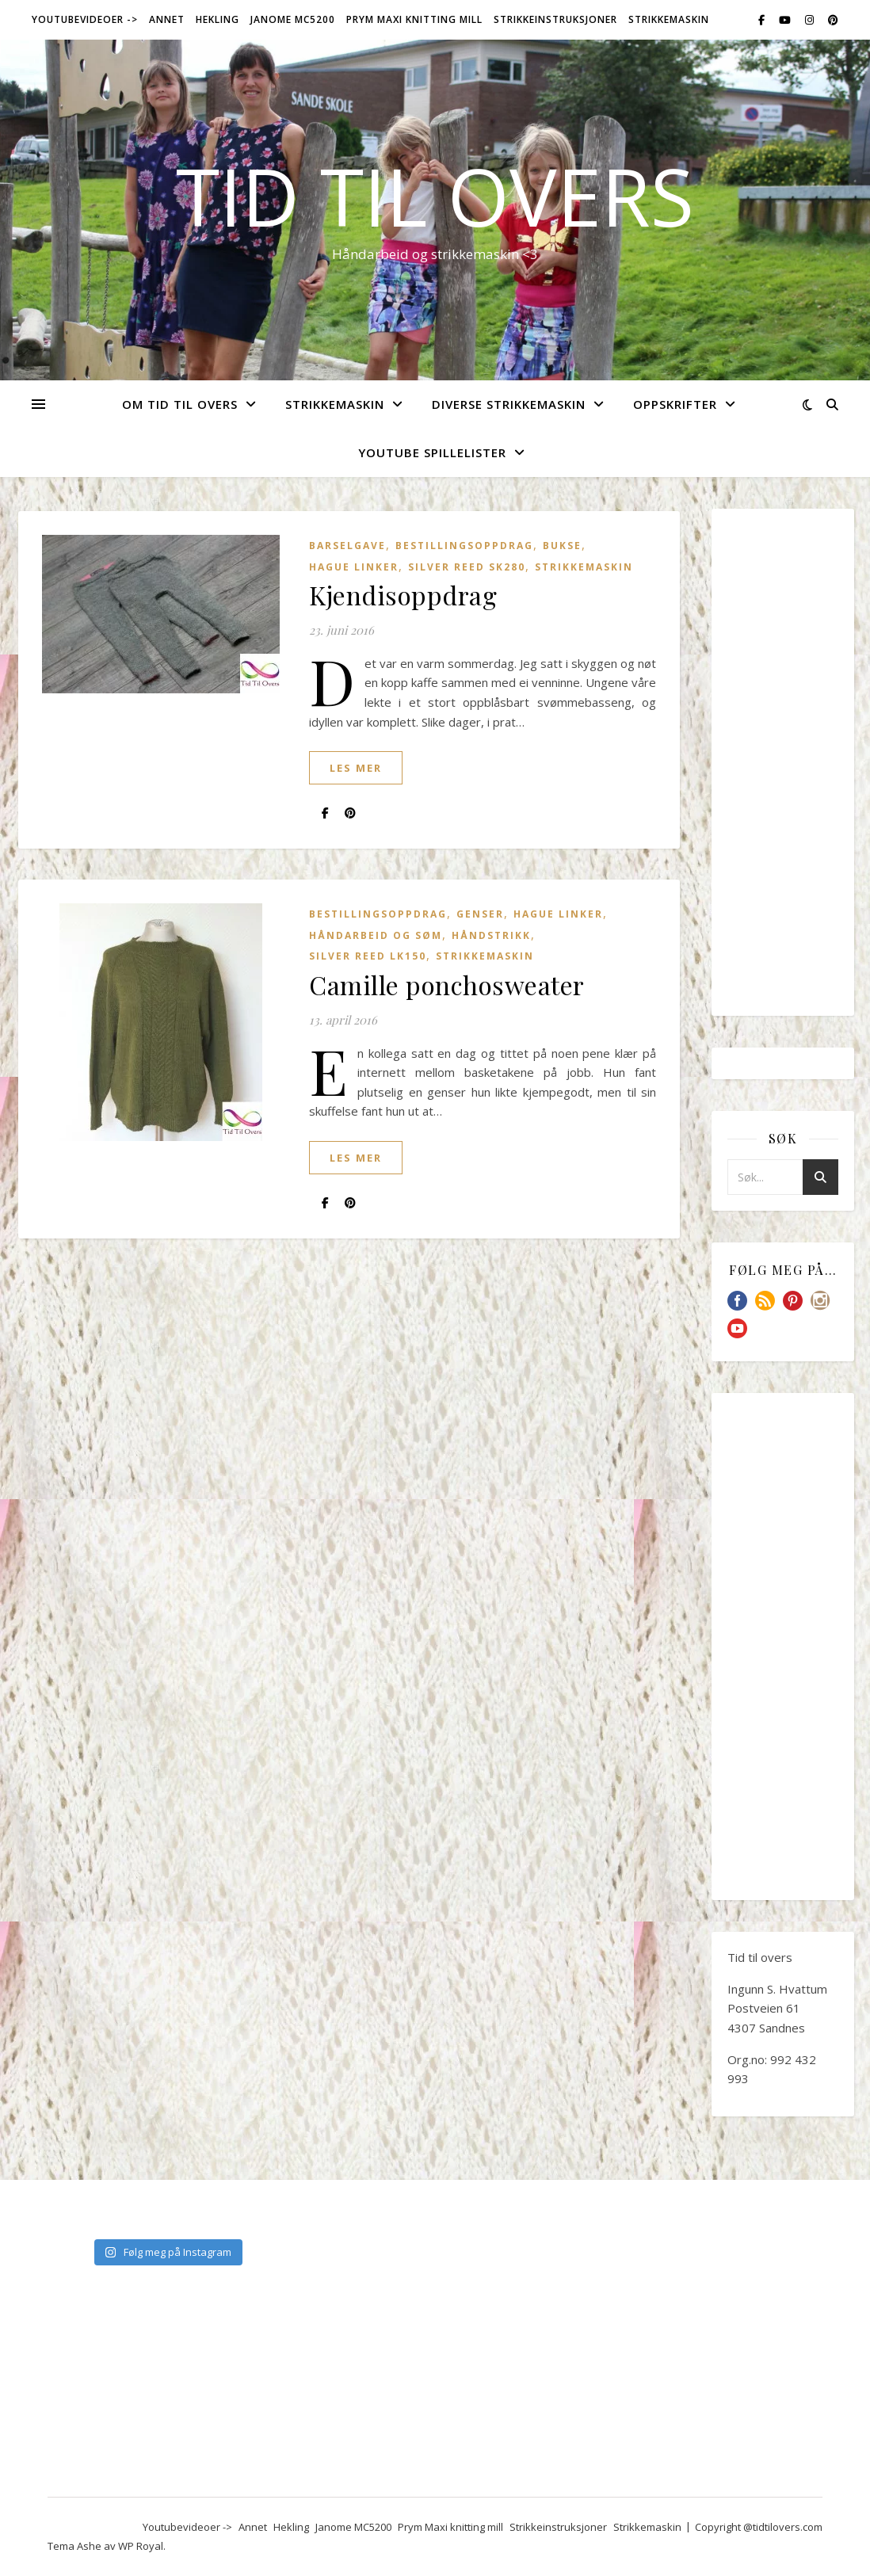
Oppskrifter (675, 404)
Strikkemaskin (668, 19)
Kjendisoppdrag (403, 595)
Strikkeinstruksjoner (555, 19)
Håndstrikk (491, 935)
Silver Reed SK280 (466, 567)
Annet (167, 19)
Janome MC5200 (292, 19)
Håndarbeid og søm (375, 935)
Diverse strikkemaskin (509, 404)
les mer (356, 768)
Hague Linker (354, 567)
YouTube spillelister (432, 452)
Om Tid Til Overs (180, 404)
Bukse (562, 545)
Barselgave (347, 545)
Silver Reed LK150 (367, 956)
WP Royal (140, 2546)
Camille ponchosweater (447, 984)
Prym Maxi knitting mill (414, 19)
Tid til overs (435, 195)
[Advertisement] (782, 762)
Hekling (217, 19)
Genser (480, 914)
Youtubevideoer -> (85, 19)
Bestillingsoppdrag (464, 545)
